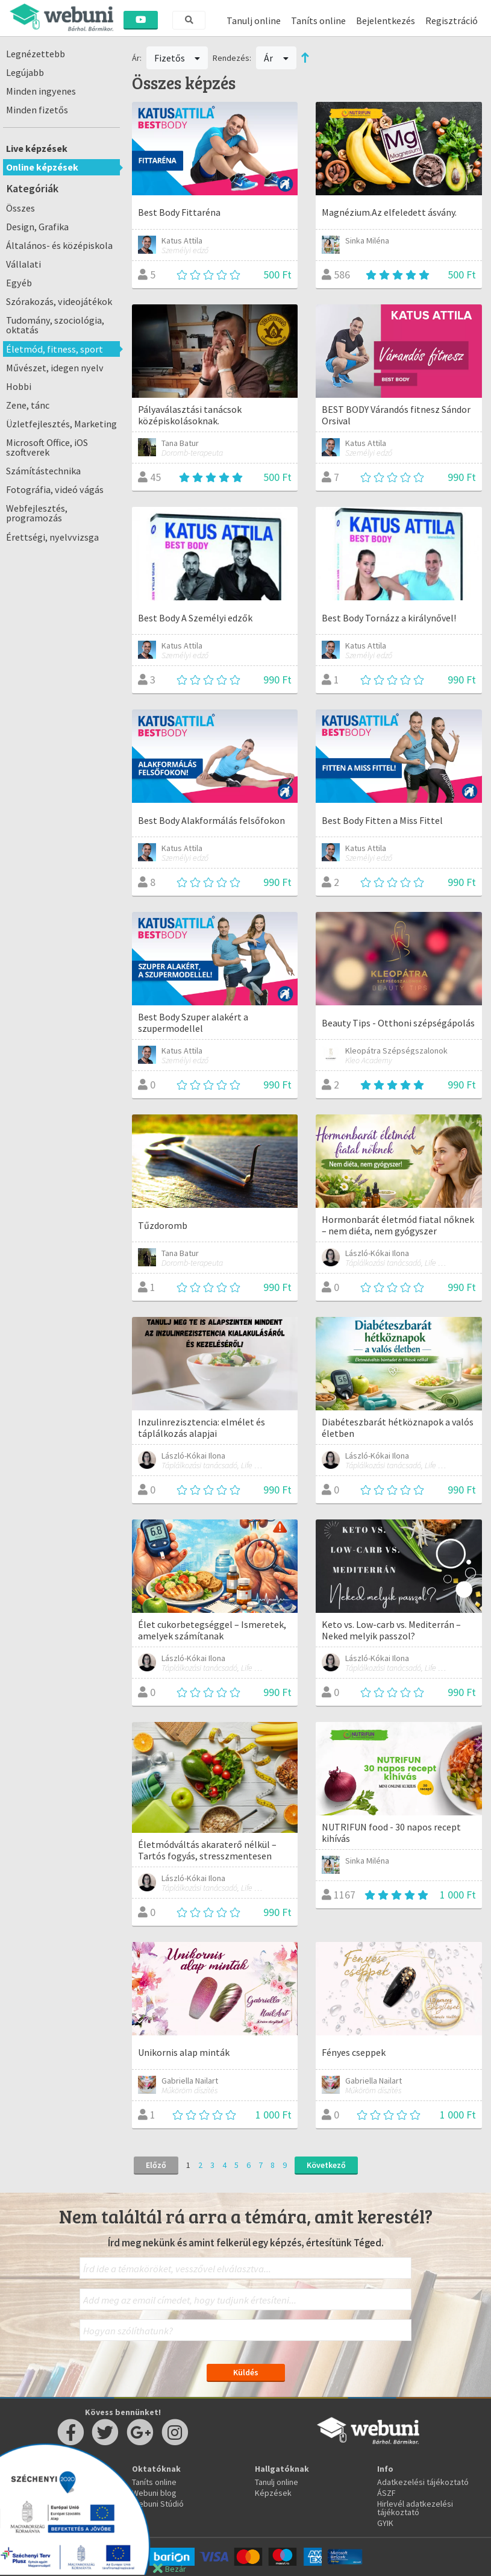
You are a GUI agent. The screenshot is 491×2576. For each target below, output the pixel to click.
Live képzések (36, 148)
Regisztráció (451, 20)
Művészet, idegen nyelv (55, 368)
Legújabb (25, 72)
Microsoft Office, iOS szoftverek (47, 447)
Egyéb (19, 283)
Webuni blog (154, 2492)
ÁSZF (386, 2492)
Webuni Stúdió (158, 2503)
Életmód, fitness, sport (54, 349)
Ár (276, 58)
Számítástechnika (43, 471)
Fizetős (177, 58)
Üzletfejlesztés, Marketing (61, 424)
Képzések (273, 2492)
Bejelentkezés (385, 20)
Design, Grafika (37, 227)
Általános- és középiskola (59, 245)
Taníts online (318, 20)
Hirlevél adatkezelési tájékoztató (415, 2508)
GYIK (385, 2523)
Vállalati (23, 264)
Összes (20, 208)
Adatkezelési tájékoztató (423, 2482)
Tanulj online (254, 20)
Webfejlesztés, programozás (36, 513)
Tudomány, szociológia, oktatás (55, 325)
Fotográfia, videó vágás (55, 489)
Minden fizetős (37, 110)
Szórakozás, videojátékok (59, 301)
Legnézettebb (35, 54)
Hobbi (18, 386)
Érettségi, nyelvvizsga (52, 537)
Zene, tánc (27, 405)
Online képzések (42, 167)
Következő (326, 2165)
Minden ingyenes (41, 91)
